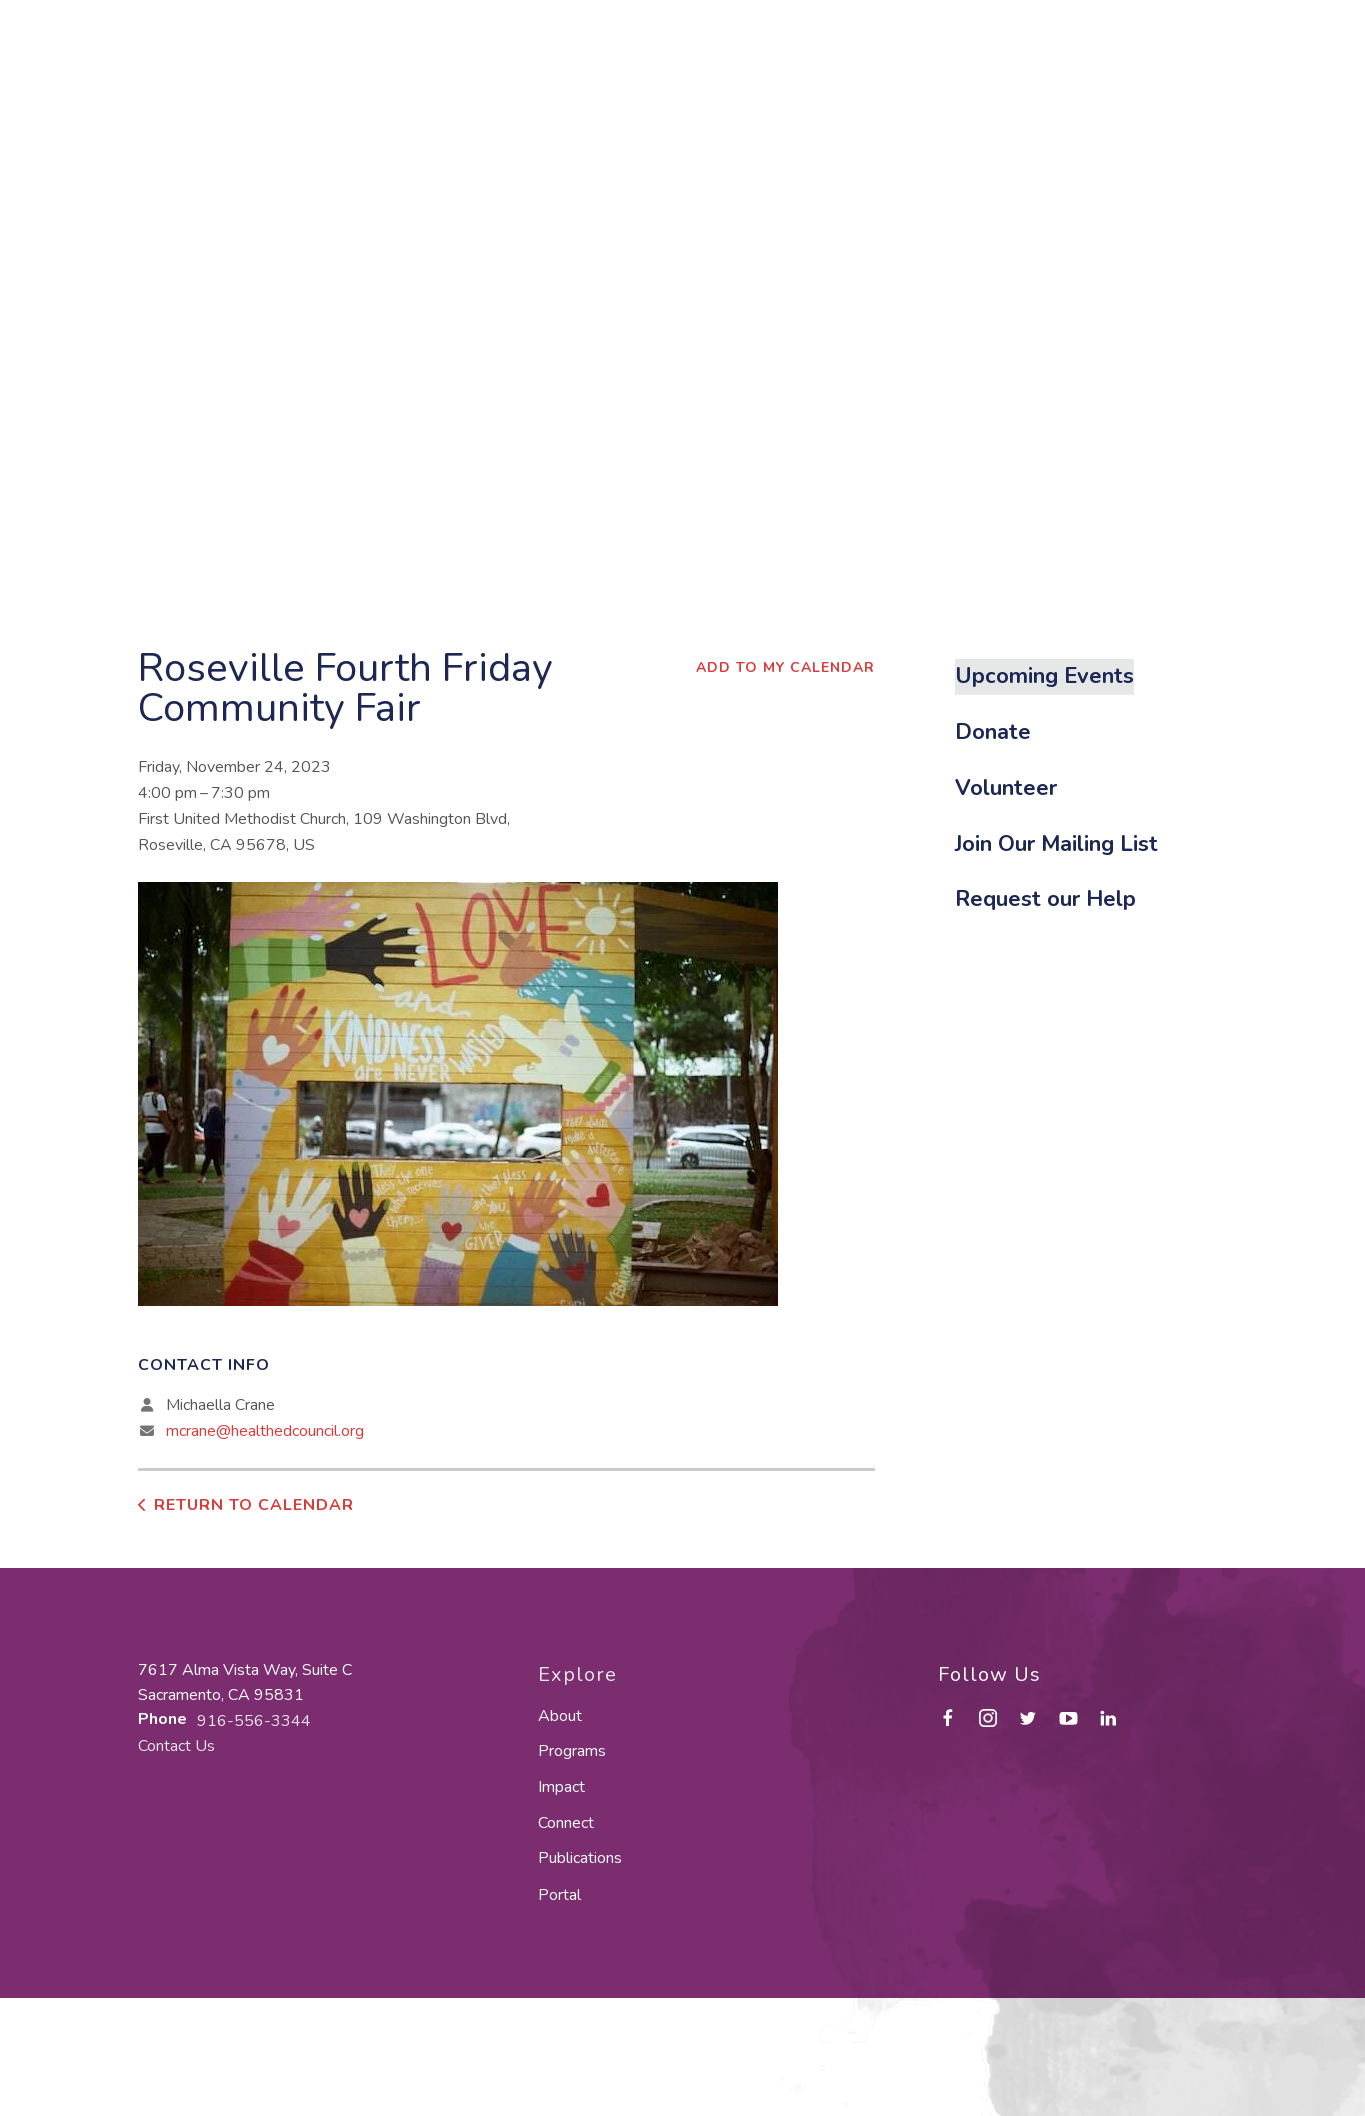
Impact (561, 1787)
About (560, 1716)
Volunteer (1006, 788)
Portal (559, 1895)
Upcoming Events (1044, 676)
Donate (993, 732)
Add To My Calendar (785, 667)
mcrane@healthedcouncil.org (265, 1431)
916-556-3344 (254, 1721)
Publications (580, 1858)
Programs (572, 1751)
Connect (566, 1823)
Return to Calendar (254, 1505)
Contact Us (176, 1746)
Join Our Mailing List (1056, 844)
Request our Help (1045, 899)
